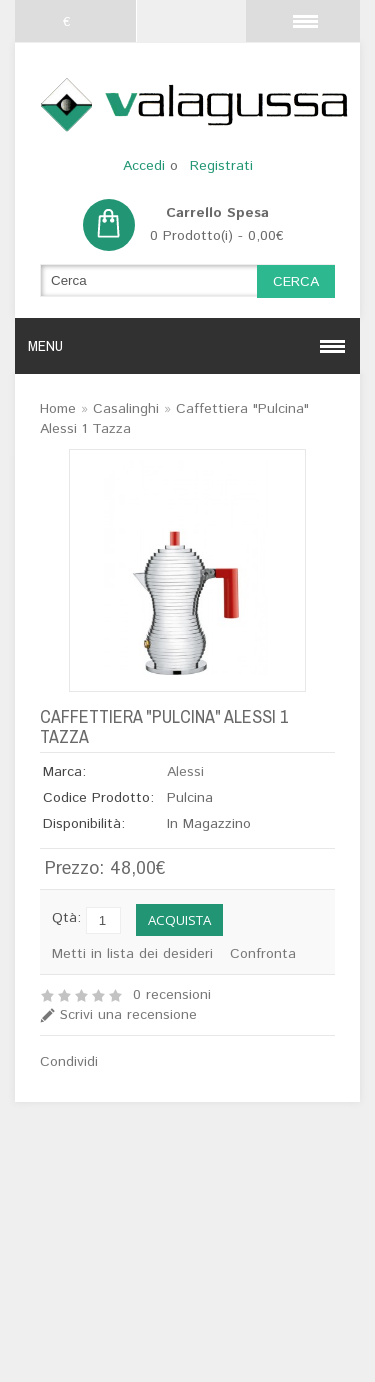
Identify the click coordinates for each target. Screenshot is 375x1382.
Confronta (263, 954)
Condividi (69, 1062)
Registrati (221, 166)
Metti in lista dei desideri (132, 954)
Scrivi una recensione (128, 1015)
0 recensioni (172, 995)
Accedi (144, 166)
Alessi (185, 772)
